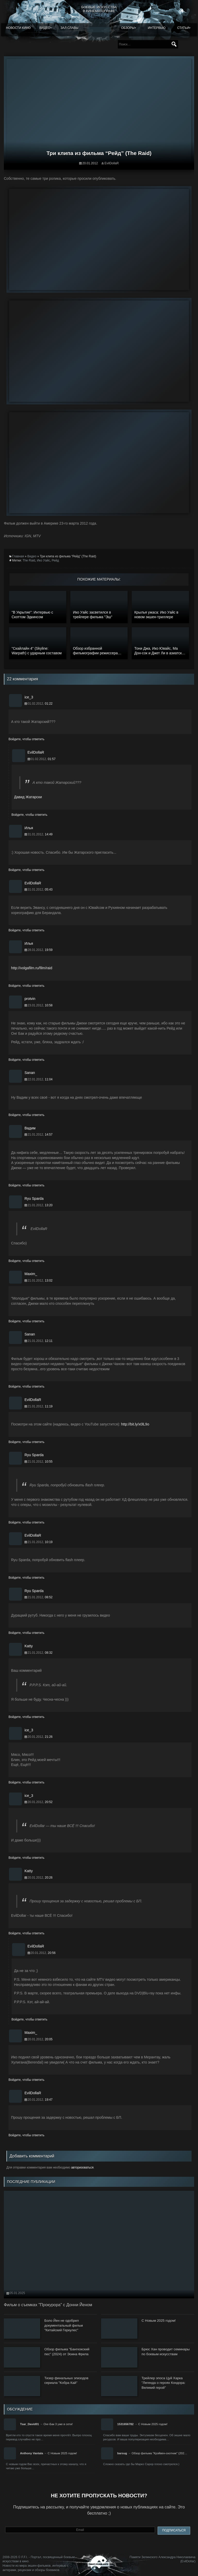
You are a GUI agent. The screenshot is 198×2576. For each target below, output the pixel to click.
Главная (18, 556)
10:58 (49, 1005)
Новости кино (18, 28)
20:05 (49, 2039)
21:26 (49, 1737)
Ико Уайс (43, 560)
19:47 (49, 2099)
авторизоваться (82, 2167)
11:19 (49, 1406)
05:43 (49, 889)
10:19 (49, 1542)
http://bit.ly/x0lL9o (135, 1424)
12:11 (49, 1341)
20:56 (51, 1953)
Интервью (157, 28)
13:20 (49, 1205)
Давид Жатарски (28, 797)
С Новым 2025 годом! (153, 2424)
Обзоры (128, 28)
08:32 (49, 1652)
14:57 (49, 1134)
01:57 (51, 759)
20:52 (49, 1802)
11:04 (49, 1079)
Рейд (55, 560)
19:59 (49, 950)
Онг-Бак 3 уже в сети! (58, 2424)
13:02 (49, 1280)
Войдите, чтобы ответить (26, 739)
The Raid (29, 560)
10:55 (49, 1461)
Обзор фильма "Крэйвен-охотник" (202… (159, 2453)
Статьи (183, 28)
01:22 (49, 703)
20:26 (49, 1877)
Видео (44, 28)
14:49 (49, 834)
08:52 (49, 1597)
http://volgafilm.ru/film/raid (31, 968)
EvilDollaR (111, 163)
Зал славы (70, 28)
